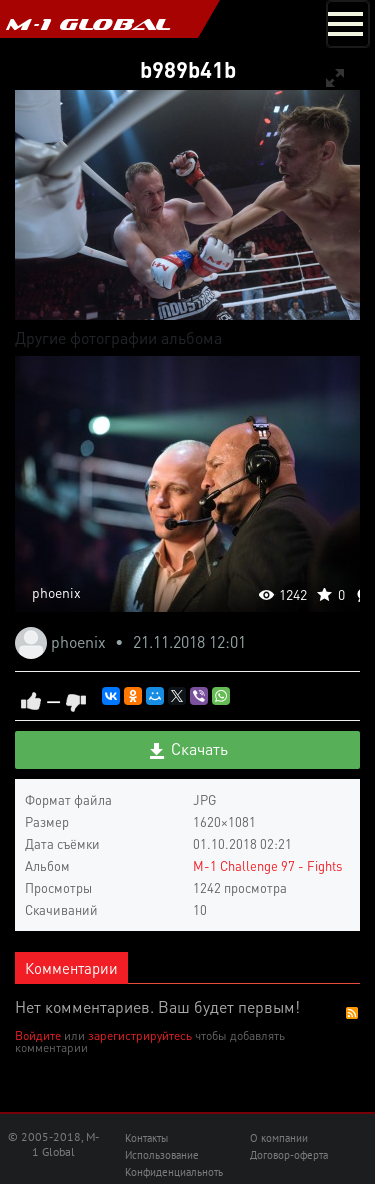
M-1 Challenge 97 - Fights (267, 865)
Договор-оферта (289, 1155)
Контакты (146, 1138)
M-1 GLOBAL (88, 24)
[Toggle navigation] (348, 24)
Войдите (38, 1035)
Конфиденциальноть (174, 1172)
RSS (352, 1013)
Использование (162, 1155)
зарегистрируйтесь (140, 1035)
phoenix (56, 592)
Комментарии (71, 968)
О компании (279, 1138)
